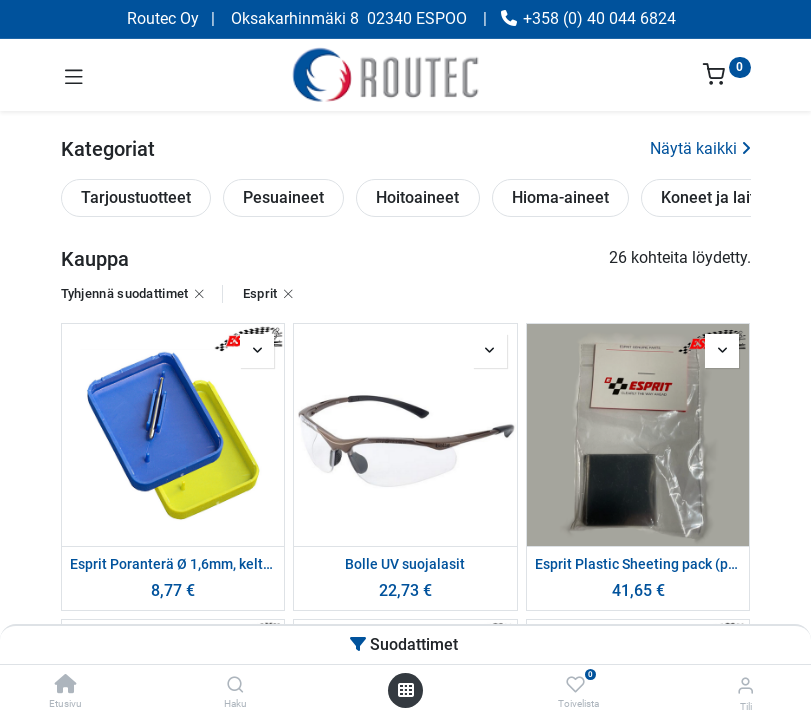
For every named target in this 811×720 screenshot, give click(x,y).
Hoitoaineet (417, 197)
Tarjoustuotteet (136, 197)
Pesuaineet (283, 197)
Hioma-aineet (560, 197)
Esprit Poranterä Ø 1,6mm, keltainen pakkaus (173, 564)
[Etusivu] (66, 685)
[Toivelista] (575, 685)
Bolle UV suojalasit (405, 564)
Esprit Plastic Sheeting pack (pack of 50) (638, 564)
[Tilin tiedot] (745, 685)
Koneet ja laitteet (722, 197)
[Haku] (235, 685)
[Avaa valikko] (406, 690)
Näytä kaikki (700, 148)
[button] (257, 351)
